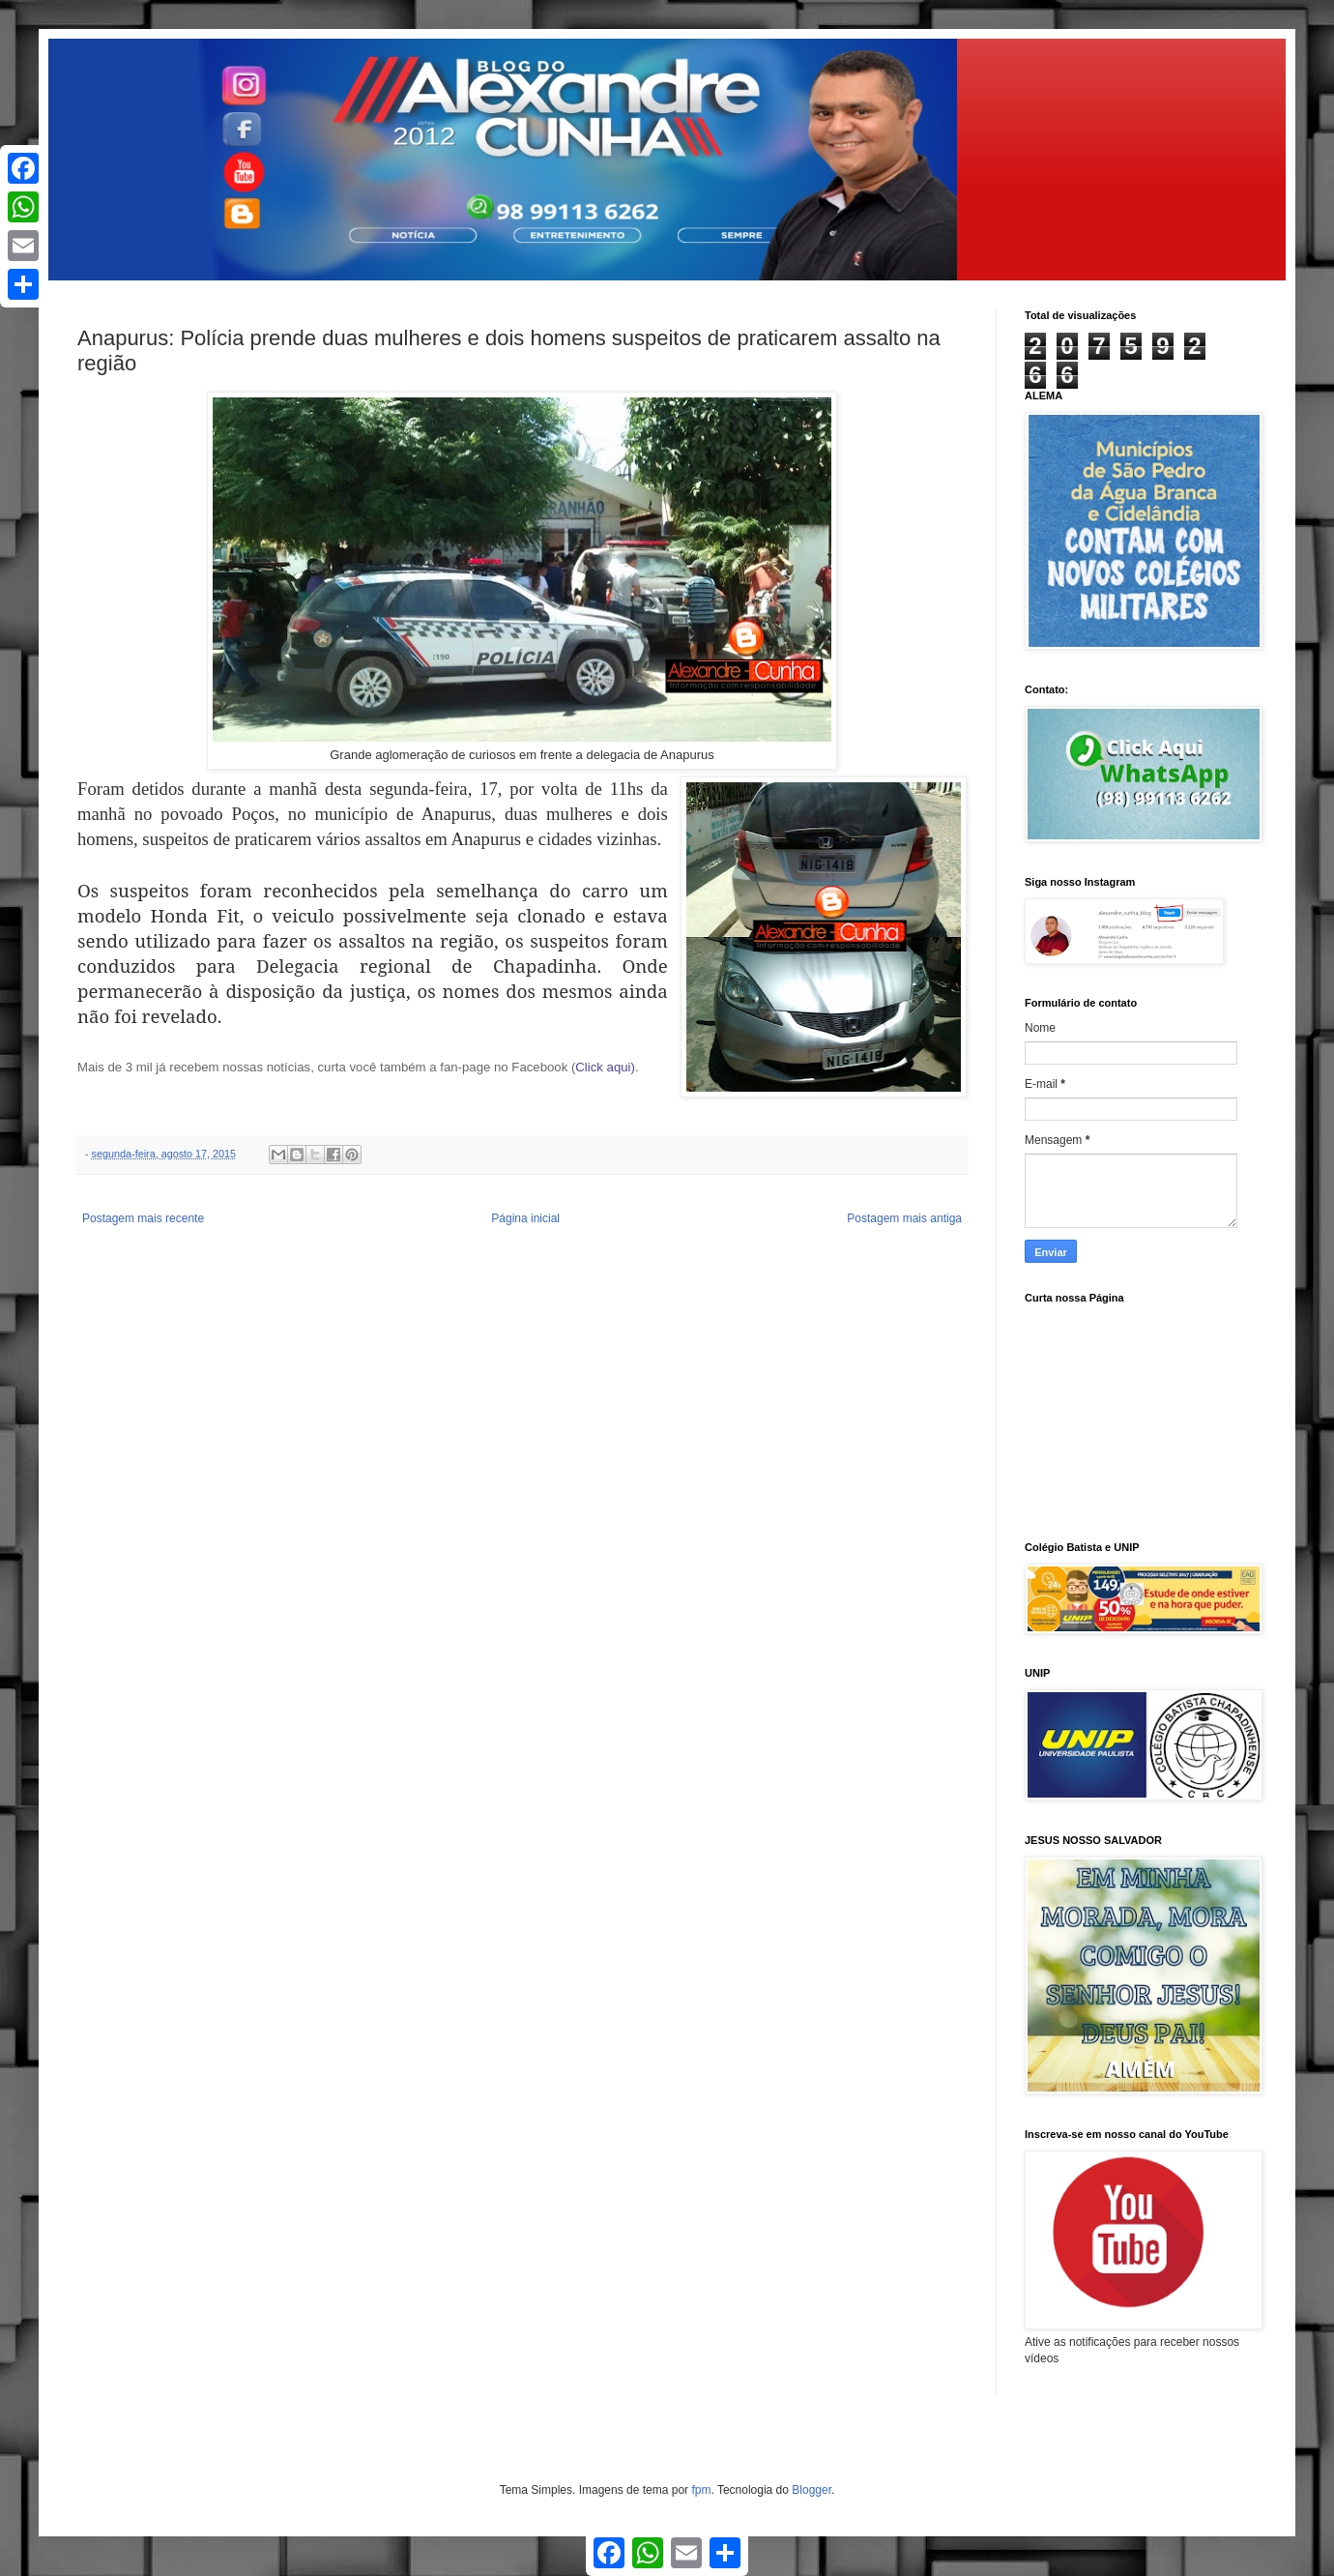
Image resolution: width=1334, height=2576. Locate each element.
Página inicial (525, 1218)
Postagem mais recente (143, 1218)
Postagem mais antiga (904, 1218)
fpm (700, 2490)
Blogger (811, 2490)
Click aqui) (605, 1067)
